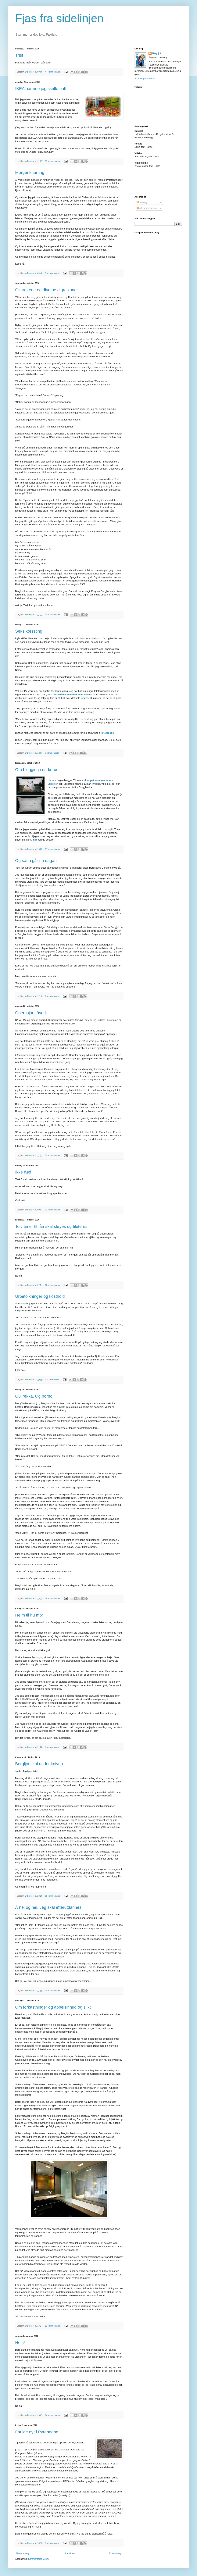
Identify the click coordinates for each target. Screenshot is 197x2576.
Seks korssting (28, 631)
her (35, 839)
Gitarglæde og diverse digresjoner (46, 290)
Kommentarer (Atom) (38, 2559)
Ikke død (23, 1172)
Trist (19, 55)
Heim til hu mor (29, 1615)
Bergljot (156, 53)
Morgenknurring (29, 172)
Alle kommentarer (147, 208)
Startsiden (69, 2553)
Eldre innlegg (115, 2553)
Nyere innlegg (23, 2553)
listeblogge (107, 732)
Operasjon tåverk (31, 1012)
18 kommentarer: (53, 1598)
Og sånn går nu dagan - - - (39, 860)
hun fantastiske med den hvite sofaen (70, 694)
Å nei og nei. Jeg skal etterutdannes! (49, 1907)
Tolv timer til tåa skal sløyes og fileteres (51, 1226)
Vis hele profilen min (144, 78)
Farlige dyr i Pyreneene (36, 2432)
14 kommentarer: (53, 2415)
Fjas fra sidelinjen (59, 18)
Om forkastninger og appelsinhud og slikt (53, 2007)
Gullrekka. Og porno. (34, 1396)
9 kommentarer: (52, 273)
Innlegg (142, 202)
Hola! (20, 2342)
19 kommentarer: (53, 161)
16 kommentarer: (53, 1285)
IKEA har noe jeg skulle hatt (40, 88)
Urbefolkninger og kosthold (40, 1296)
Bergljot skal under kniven (39, 1763)
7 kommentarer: (52, 1379)
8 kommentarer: (52, 753)
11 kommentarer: (53, 849)
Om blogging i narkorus (36, 769)
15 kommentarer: (53, 614)
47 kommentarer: (53, 72)
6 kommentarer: (52, 996)
